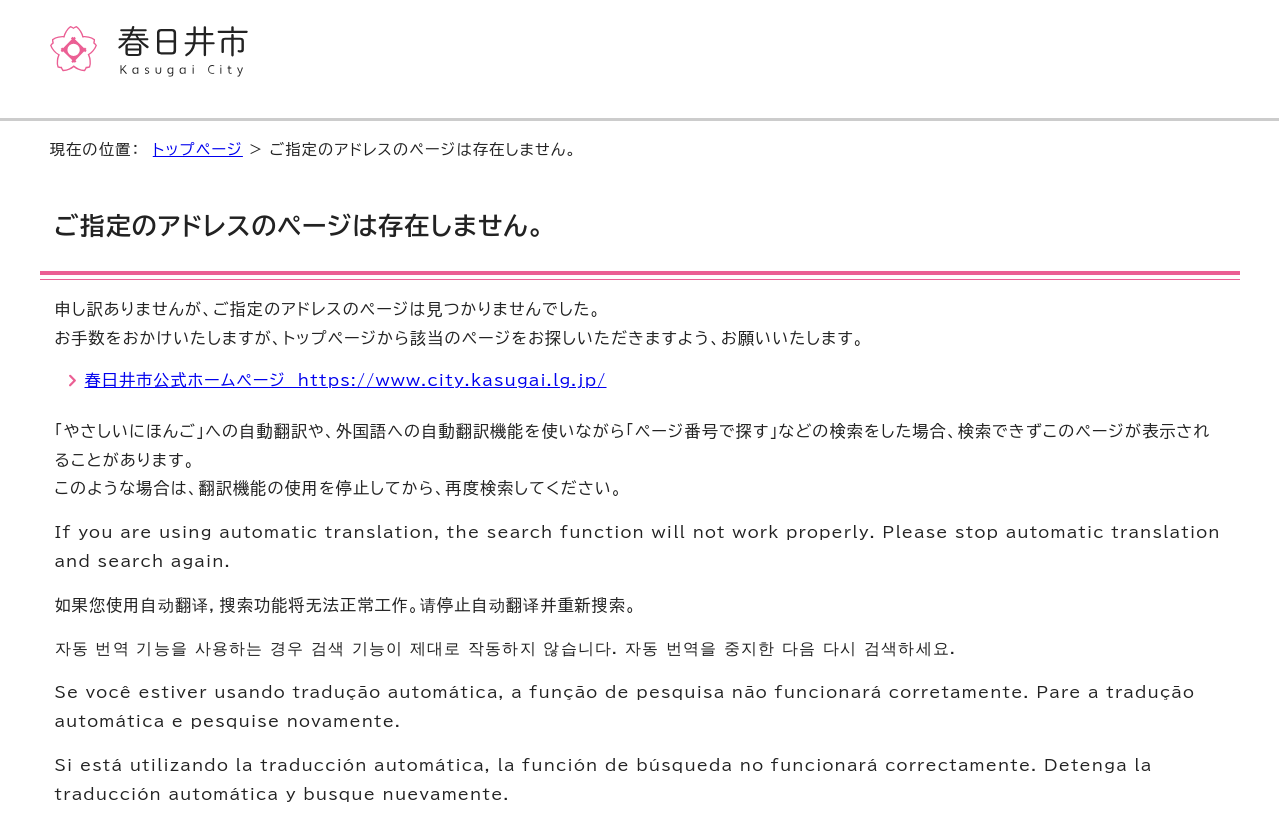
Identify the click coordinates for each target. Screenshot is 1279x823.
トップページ (198, 149)
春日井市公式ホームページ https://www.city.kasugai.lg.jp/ (346, 380)
